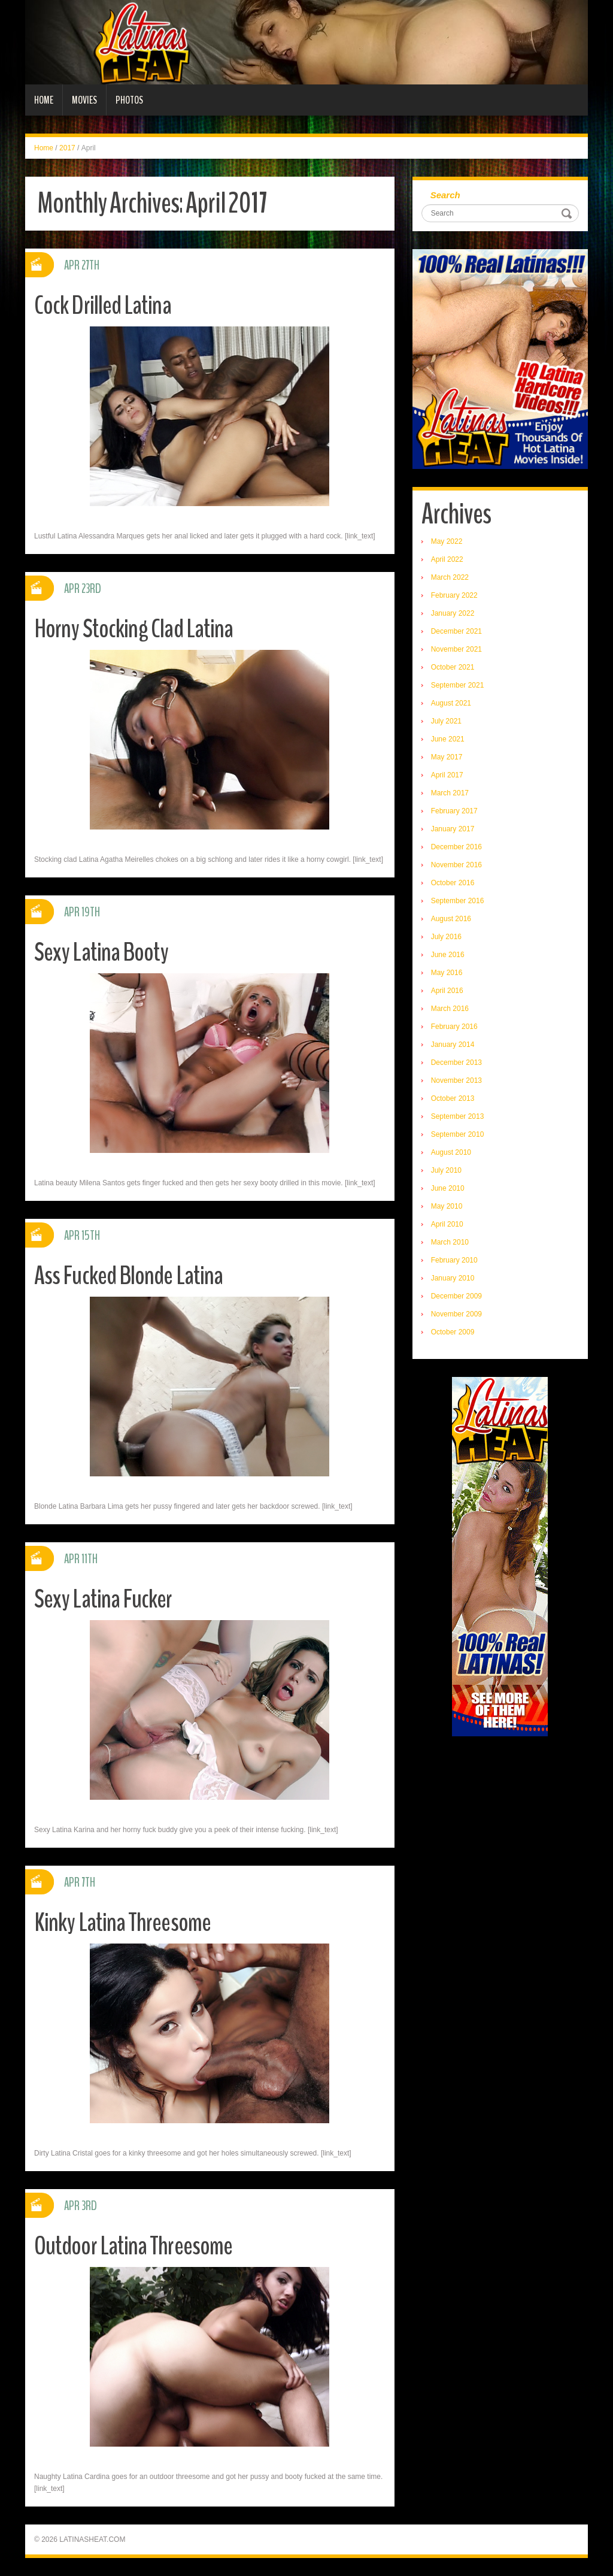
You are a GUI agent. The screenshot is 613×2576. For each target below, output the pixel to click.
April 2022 (447, 559)
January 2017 (453, 829)
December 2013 (456, 1062)
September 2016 (457, 901)
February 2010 (454, 1260)
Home (43, 100)
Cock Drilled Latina (103, 305)
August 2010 (451, 1152)
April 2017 (447, 775)
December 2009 (456, 1296)
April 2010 (447, 1224)
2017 (67, 148)
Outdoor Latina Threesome (135, 2245)
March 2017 (450, 793)
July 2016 (446, 937)
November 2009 (456, 1314)
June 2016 (448, 955)
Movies (84, 100)
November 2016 (456, 865)
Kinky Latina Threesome (123, 1922)
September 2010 (457, 1134)
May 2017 (447, 757)
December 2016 (456, 847)
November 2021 (456, 649)
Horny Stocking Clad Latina (135, 628)
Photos (129, 100)
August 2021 (451, 703)
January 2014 (453, 1044)
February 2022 (454, 595)
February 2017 (454, 811)
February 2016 (454, 1026)
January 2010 (453, 1278)
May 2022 (447, 541)
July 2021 (446, 721)
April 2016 (447, 990)
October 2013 (453, 1098)
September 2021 (457, 685)
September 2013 (457, 1116)
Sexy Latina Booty (102, 952)
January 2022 (453, 613)
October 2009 (453, 1332)
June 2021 (448, 739)
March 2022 (450, 577)
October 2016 (453, 883)
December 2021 (456, 631)
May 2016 (447, 972)
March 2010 (450, 1242)
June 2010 (448, 1188)
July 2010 (446, 1170)
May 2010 (447, 1206)
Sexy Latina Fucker (103, 1599)
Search (445, 195)
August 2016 (451, 919)
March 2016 (450, 1008)
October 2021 (453, 667)
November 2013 (456, 1080)
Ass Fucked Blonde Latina (129, 1275)
